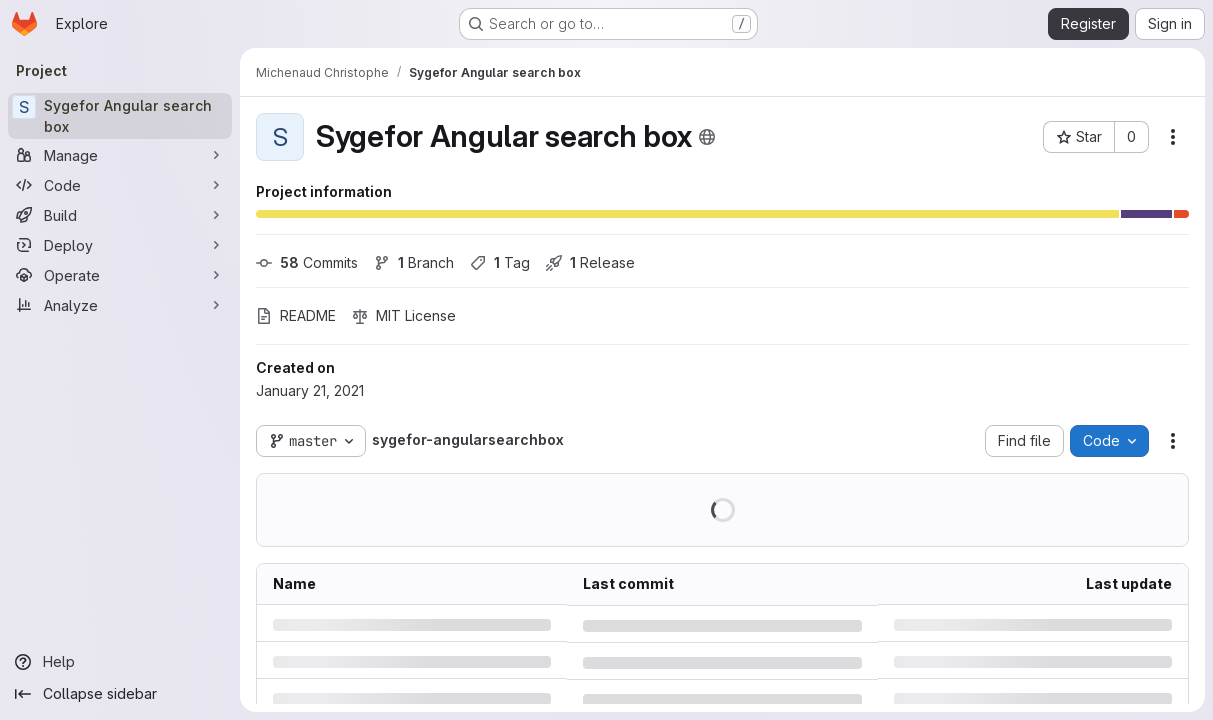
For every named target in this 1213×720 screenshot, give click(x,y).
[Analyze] (120, 305)
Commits (307, 262)
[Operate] (120, 275)
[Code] (120, 185)
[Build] (120, 215)
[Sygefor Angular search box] (120, 116)
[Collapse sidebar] (120, 694)
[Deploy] (120, 245)
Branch (414, 262)
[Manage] (120, 155)
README (296, 315)
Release (590, 262)
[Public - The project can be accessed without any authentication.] (707, 137)
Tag (500, 262)
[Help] (120, 662)
